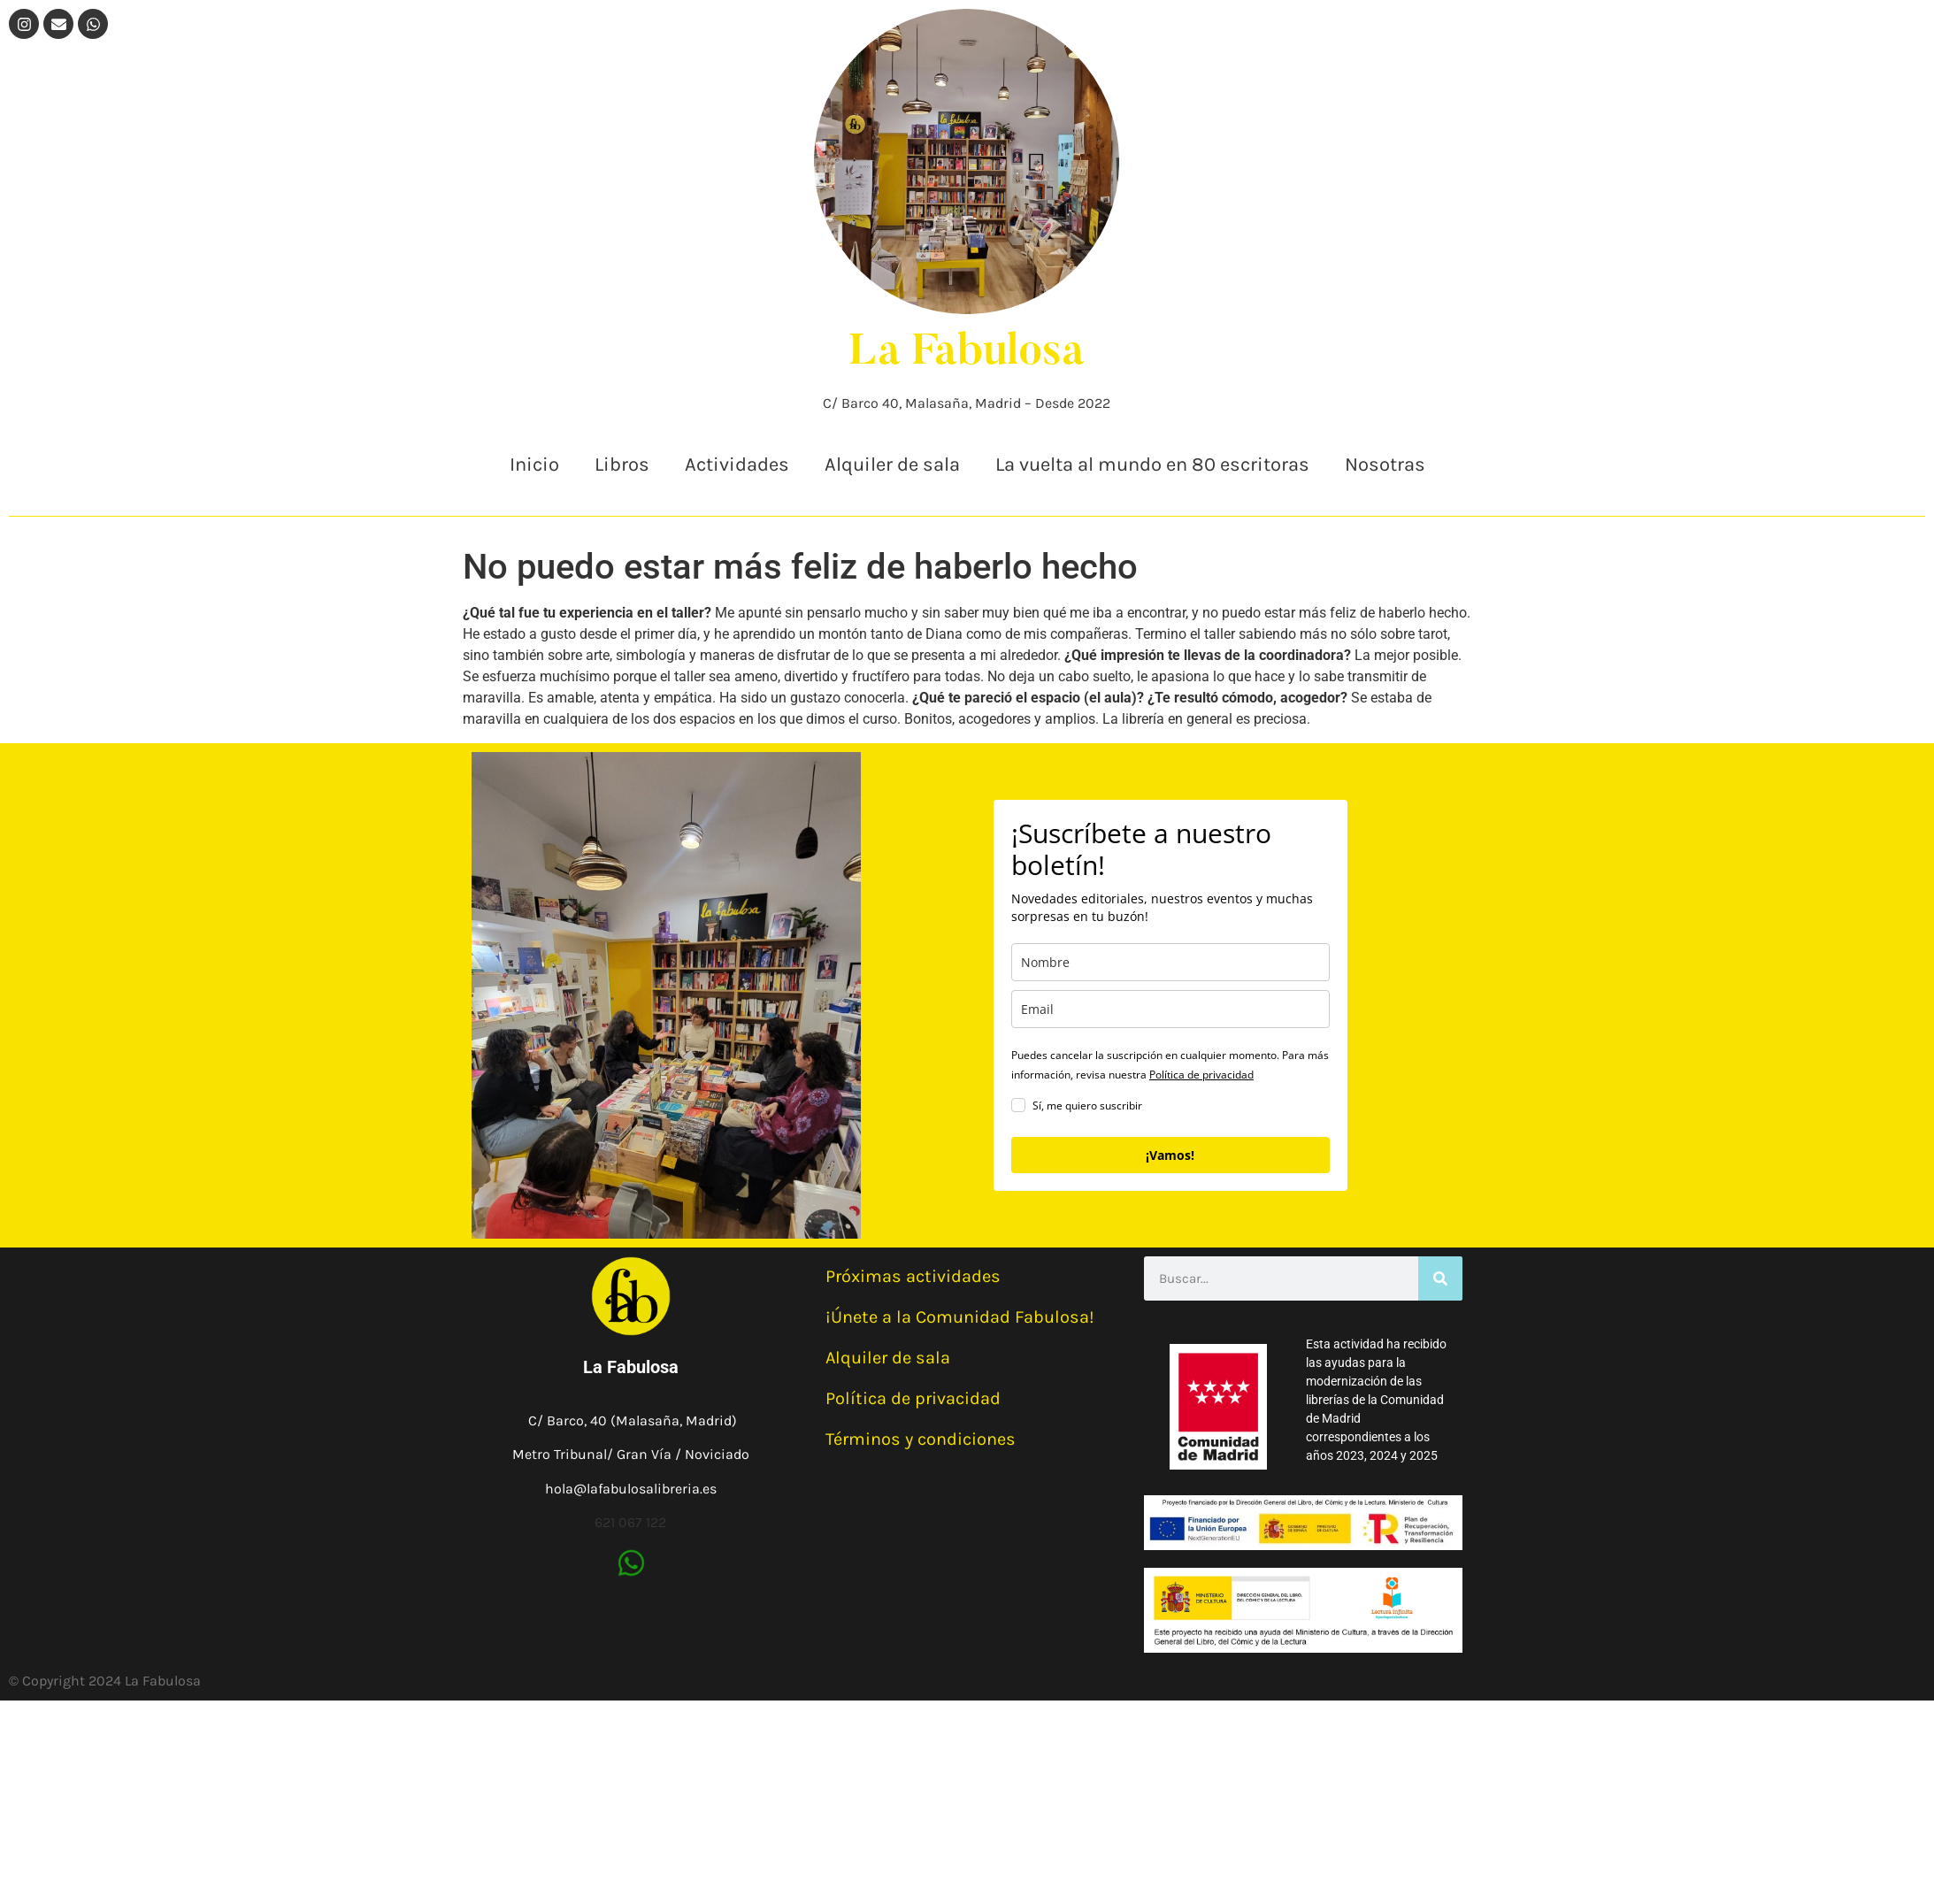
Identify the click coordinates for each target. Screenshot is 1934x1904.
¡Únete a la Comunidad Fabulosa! (959, 1317)
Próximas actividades (913, 1276)
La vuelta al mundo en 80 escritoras (1152, 464)
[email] (1170, 1009)
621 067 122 (630, 1522)
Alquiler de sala (892, 464)
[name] (1170, 962)
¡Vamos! (1170, 1155)
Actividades (737, 464)
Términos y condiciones (920, 1439)
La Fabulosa (966, 353)
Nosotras (1385, 464)
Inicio (534, 464)
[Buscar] (1440, 1278)
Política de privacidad (1201, 1074)
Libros (622, 464)
